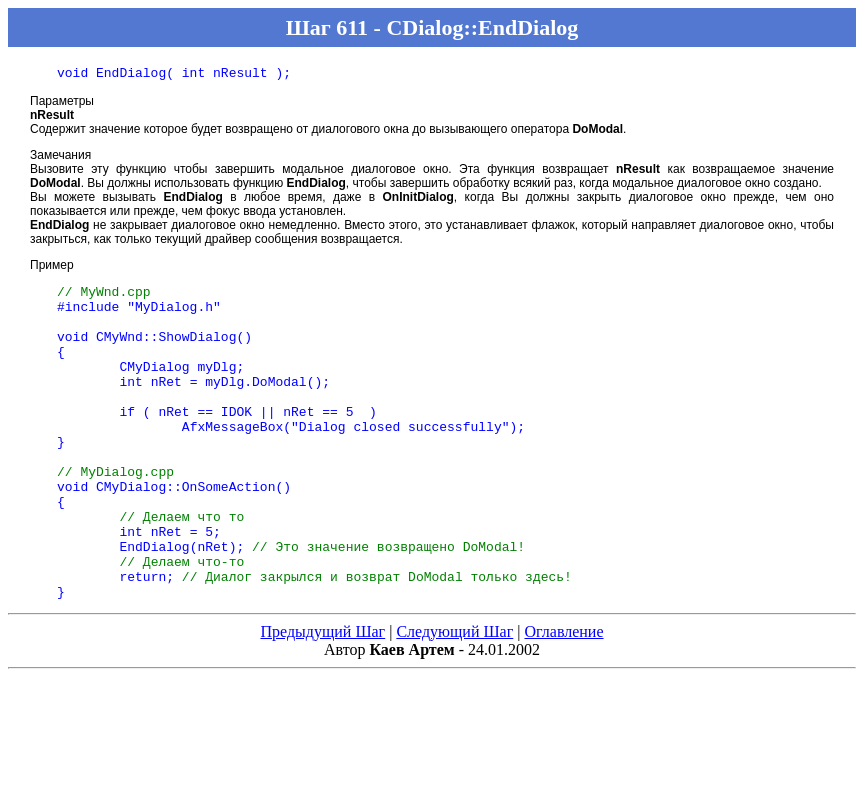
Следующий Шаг (454, 697)
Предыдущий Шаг (322, 697)
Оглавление (563, 697)
